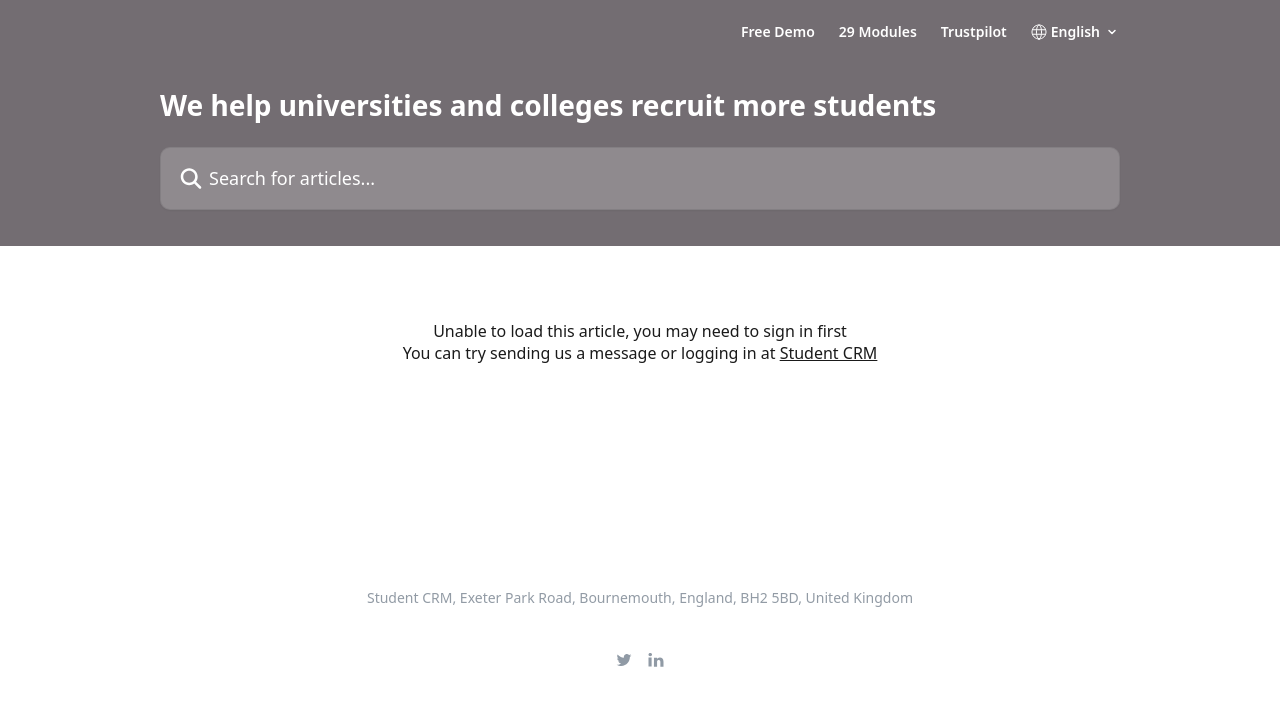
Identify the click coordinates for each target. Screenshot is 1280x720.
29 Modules (878, 32)
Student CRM (829, 353)
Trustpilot (974, 32)
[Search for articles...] (640, 178)
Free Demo (778, 32)
